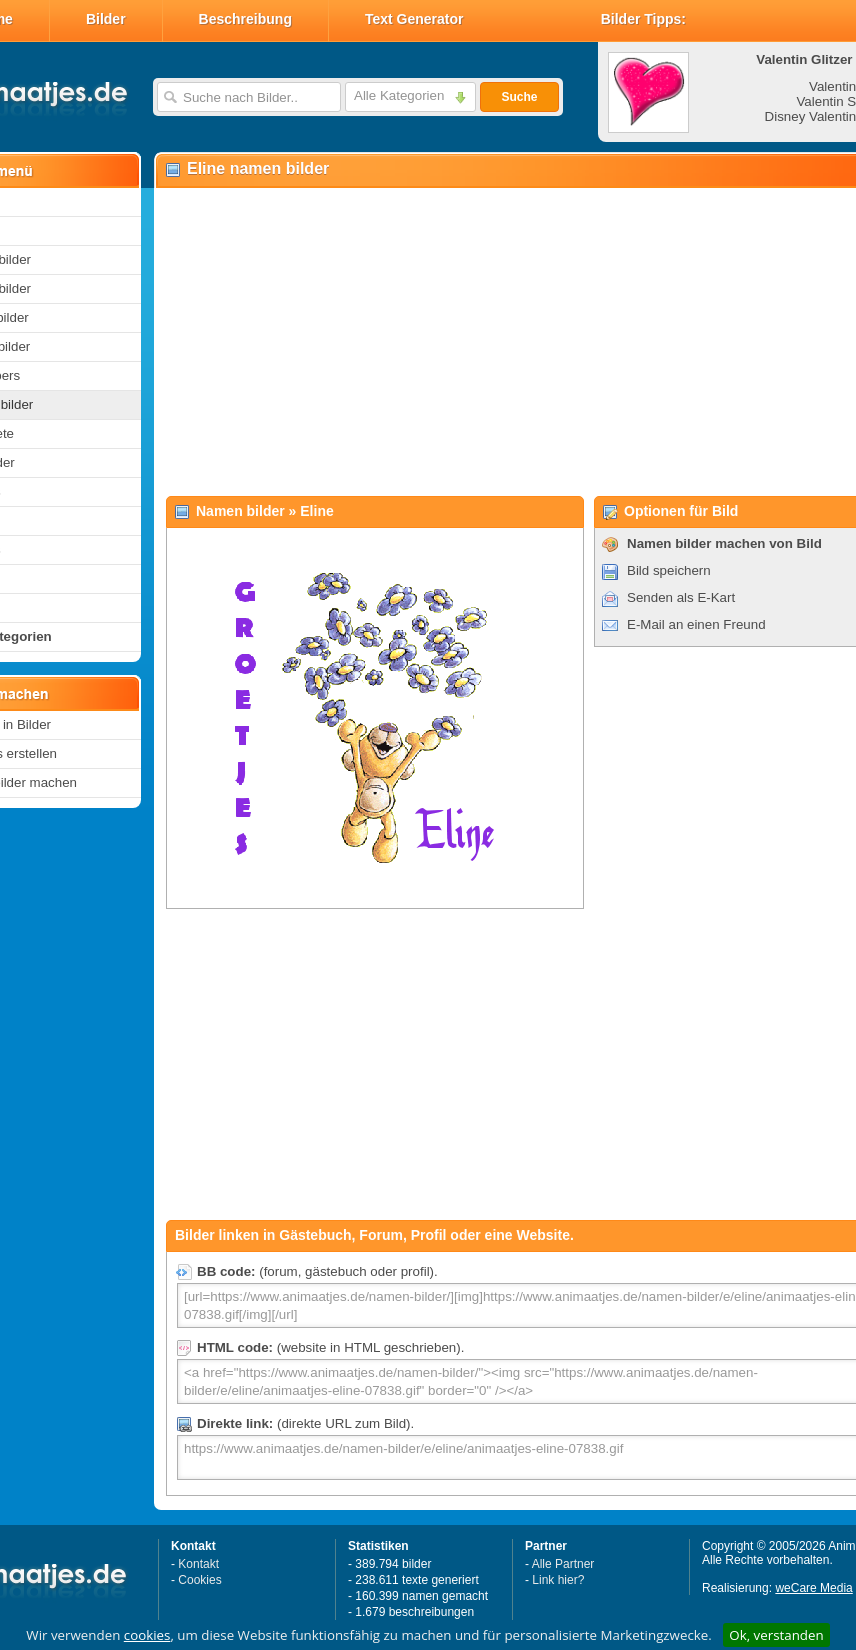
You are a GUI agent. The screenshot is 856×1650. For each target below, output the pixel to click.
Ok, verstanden (776, 1635)
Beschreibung (245, 19)
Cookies (199, 1580)
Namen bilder (240, 511)
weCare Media (813, 1588)
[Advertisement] (480, 341)
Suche (519, 97)
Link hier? (558, 1580)
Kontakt (198, 1564)
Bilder (106, 19)
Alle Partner (563, 1564)
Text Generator (414, 19)
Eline (316, 511)
